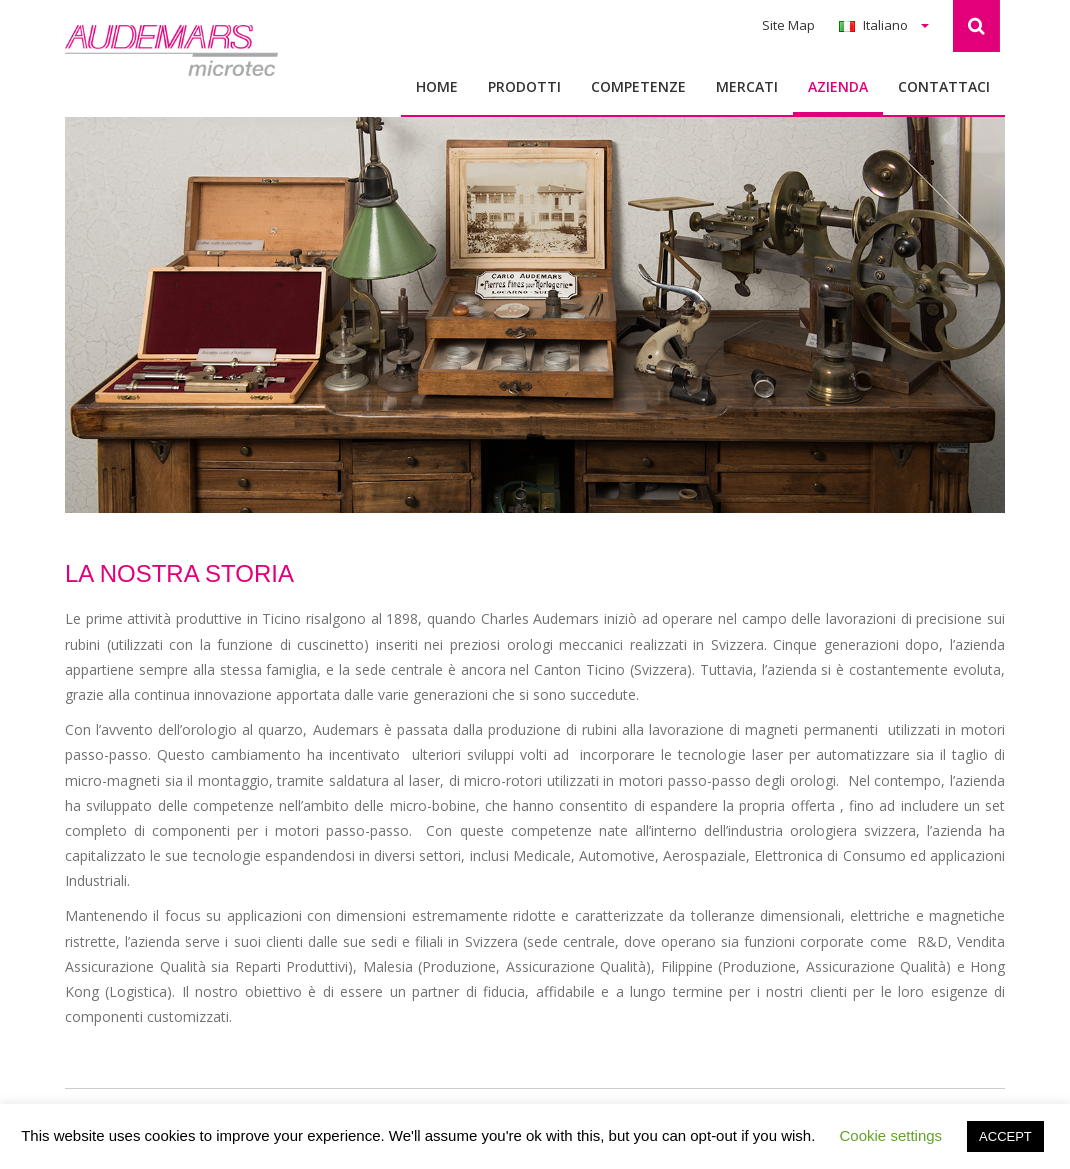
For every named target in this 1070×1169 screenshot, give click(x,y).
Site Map (788, 25)
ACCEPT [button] (1005, 1136)
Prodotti (524, 86)
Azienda (838, 86)
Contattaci (944, 86)
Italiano (884, 25)
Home (437, 86)
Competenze (638, 86)
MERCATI (747, 86)
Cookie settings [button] (891, 1135)
